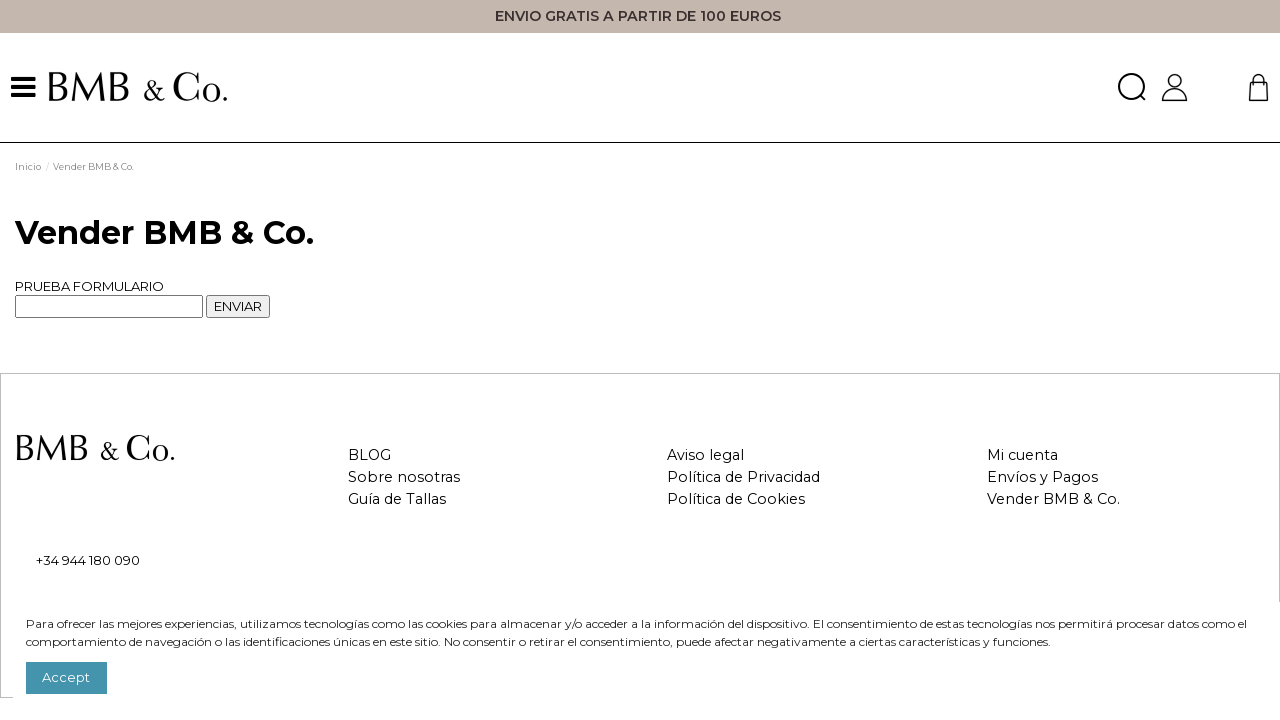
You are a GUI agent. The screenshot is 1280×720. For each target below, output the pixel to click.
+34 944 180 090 (88, 560)
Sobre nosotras (404, 477)
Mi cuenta (1022, 455)
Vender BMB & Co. (1053, 499)
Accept (66, 677)
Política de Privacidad (743, 477)
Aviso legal (705, 455)
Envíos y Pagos (1042, 477)
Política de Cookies (736, 499)
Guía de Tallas (397, 499)
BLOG (369, 455)
